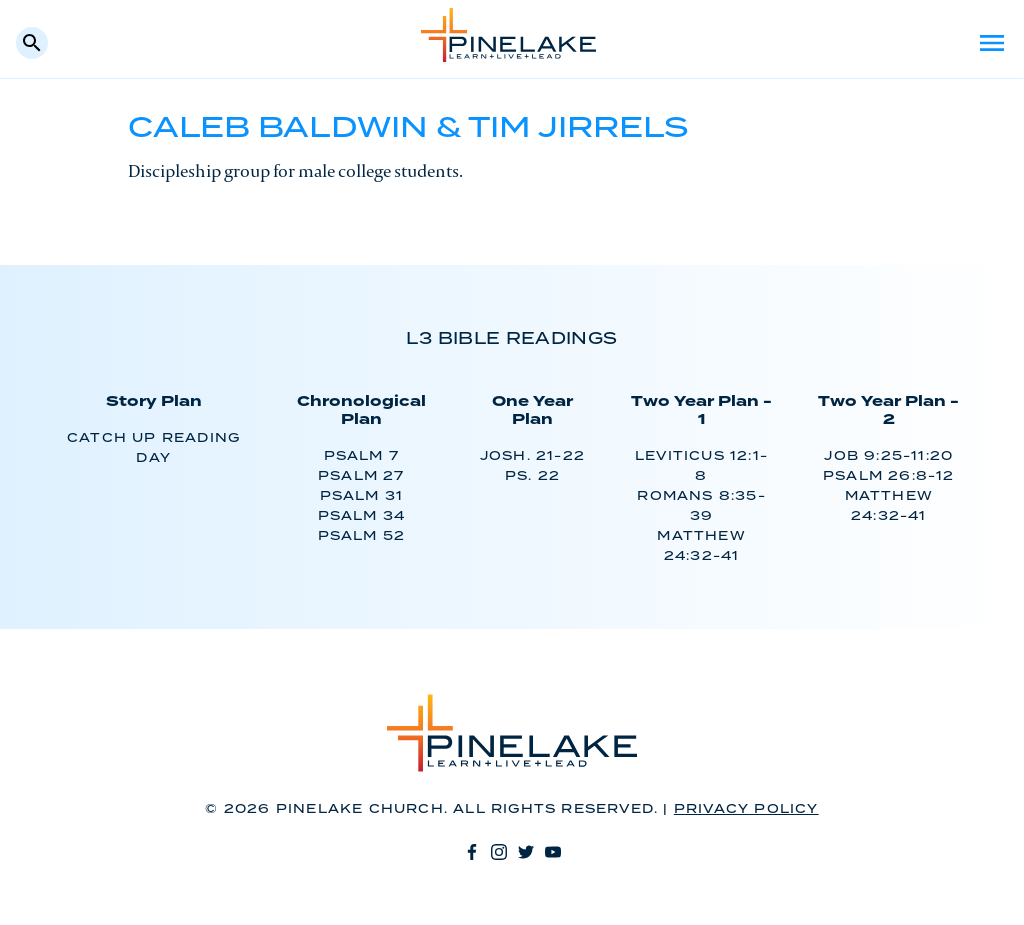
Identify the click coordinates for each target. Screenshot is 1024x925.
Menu (992, 43)
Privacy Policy (746, 809)
